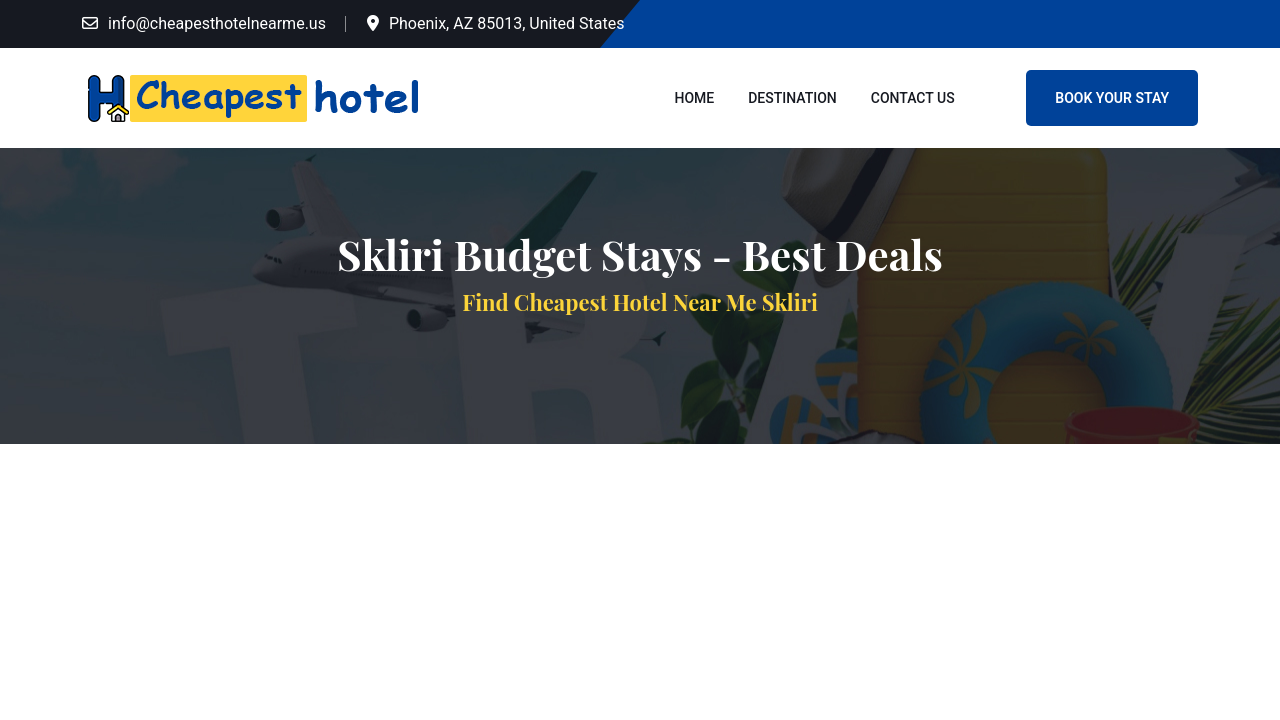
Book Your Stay (1112, 98)
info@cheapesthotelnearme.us (217, 23)
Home (695, 98)
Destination (792, 98)
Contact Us (913, 98)
